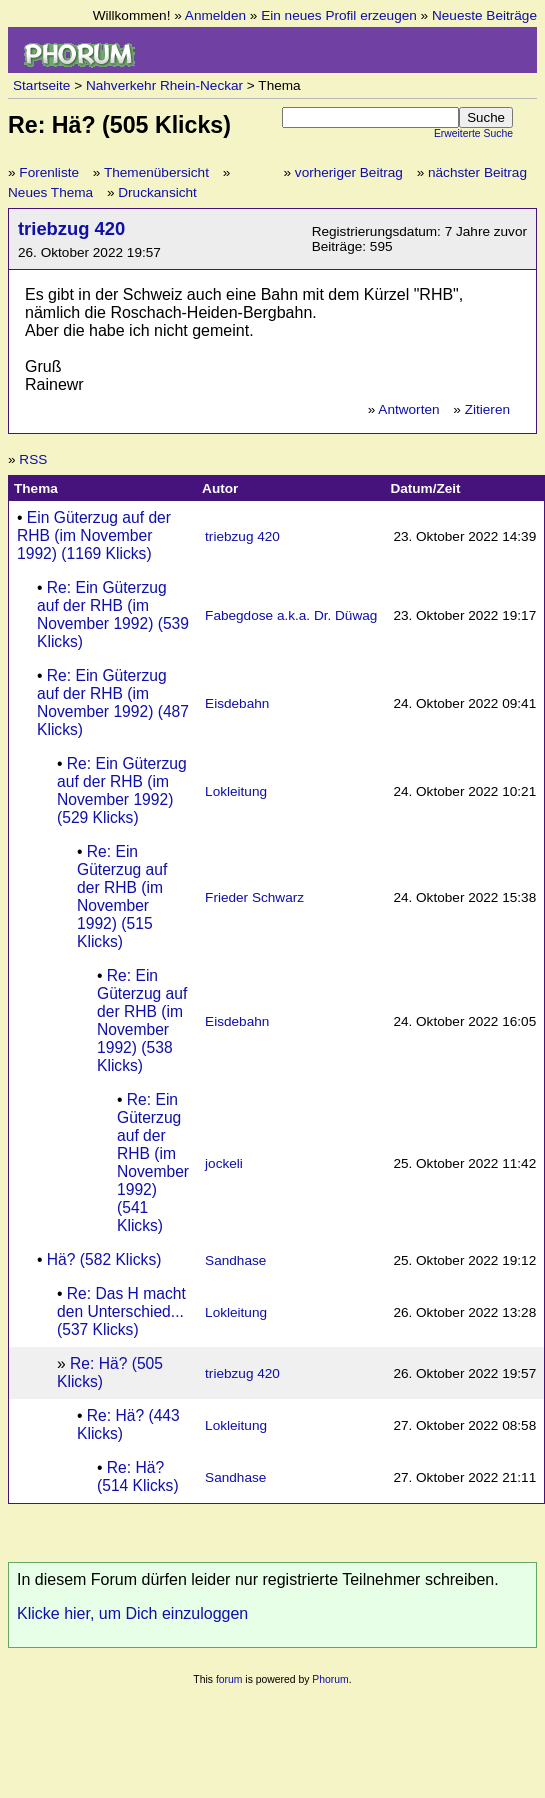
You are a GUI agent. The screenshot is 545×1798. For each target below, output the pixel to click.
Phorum (330, 1679)
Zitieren (487, 409)
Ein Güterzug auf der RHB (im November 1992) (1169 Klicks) (94, 535)
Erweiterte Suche (473, 133)
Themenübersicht (156, 172)
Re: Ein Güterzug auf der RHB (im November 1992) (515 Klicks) (122, 896)
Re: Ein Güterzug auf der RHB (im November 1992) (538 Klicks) (142, 1020)
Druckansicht (157, 192)
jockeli (224, 1163)
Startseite (41, 85)
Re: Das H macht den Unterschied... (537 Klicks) (121, 1311)
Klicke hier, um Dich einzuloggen (132, 1613)
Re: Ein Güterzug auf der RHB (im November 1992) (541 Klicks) (153, 1162)
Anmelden (215, 15)
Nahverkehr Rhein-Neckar (164, 85)
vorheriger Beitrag (349, 172)
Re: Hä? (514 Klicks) (138, 1476)
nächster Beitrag (477, 172)
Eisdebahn (237, 703)
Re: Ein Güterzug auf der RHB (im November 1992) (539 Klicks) (113, 614)
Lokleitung (236, 791)
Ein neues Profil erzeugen (339, 15)
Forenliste (49, 172)
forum (229, 1679)
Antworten (408, 409)
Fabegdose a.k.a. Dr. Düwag (291, 615)
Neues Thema (50, 192)
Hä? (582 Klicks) (104, 1259)
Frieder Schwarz (254, 897)
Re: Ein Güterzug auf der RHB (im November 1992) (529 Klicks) (122, 790)
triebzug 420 (71, 228)
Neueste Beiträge (484, 15)
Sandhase (235, 1260)
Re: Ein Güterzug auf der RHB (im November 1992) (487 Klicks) (113, 702)
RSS (33, 459)
